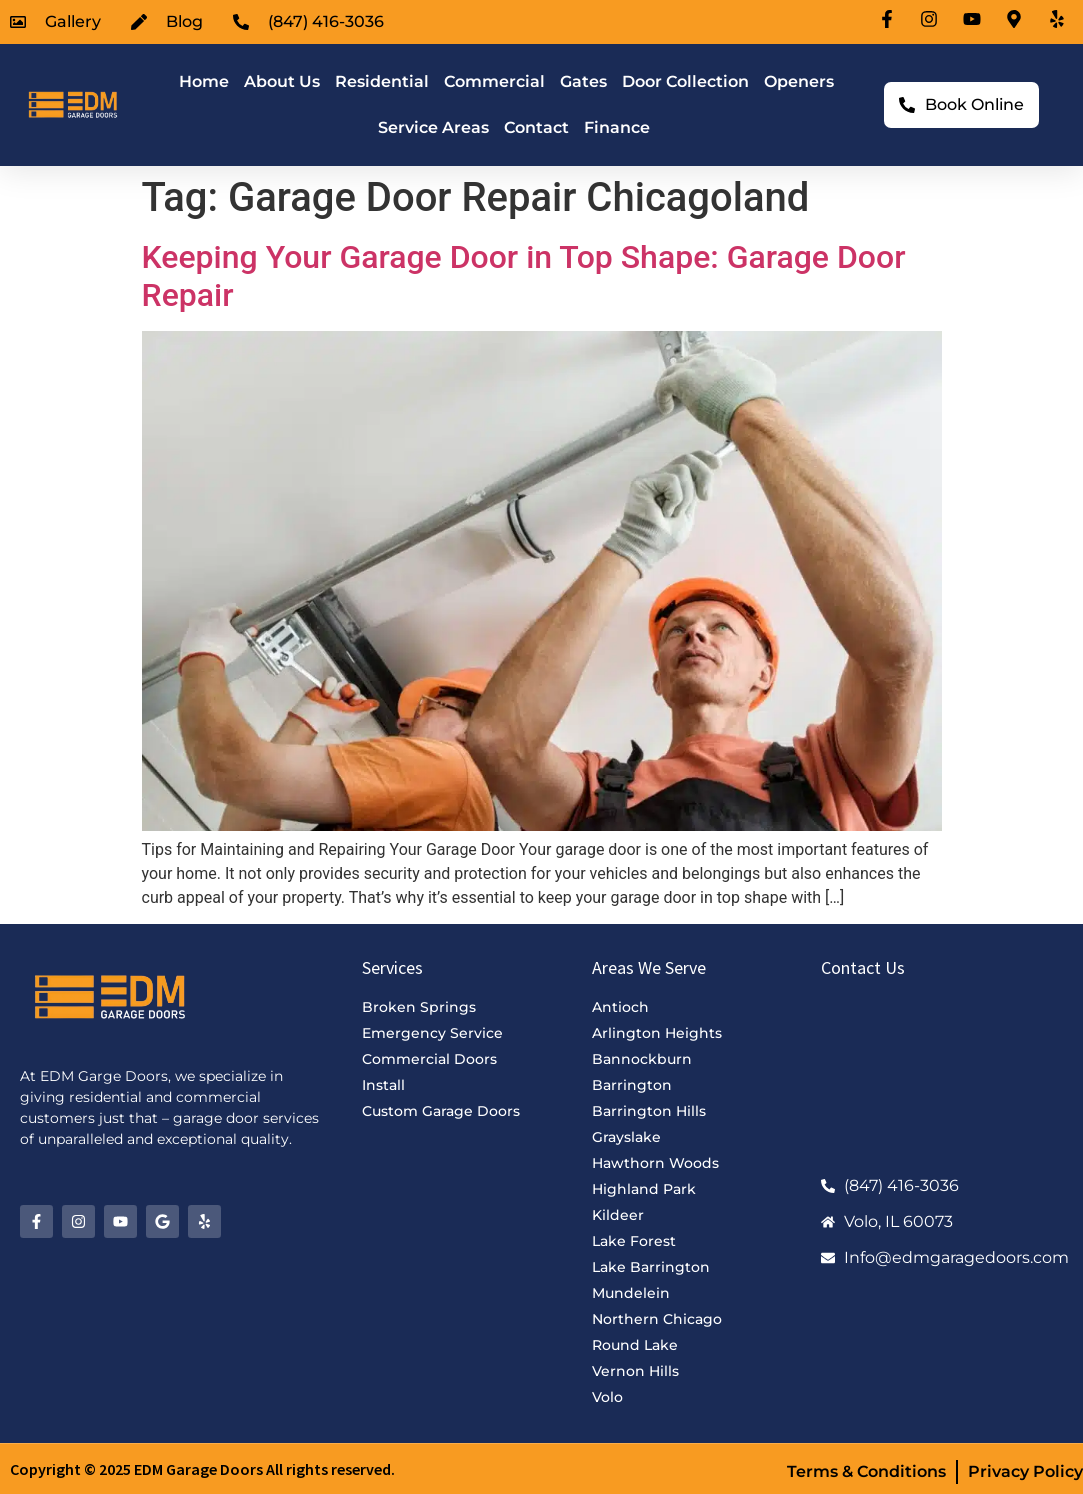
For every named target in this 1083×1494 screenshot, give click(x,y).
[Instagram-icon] (932, 19)
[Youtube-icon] (975, 19)
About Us (282, 81)
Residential (382, 81)
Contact (536, 127)
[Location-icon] (1017, 19)
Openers (799, 81)
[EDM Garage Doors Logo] (71, 104)
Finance (617, 127)
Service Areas (433, 127)
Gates (583, 81)
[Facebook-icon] (890, 19)
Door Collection (685, 81)
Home (204, 81)
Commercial (494, 81)
